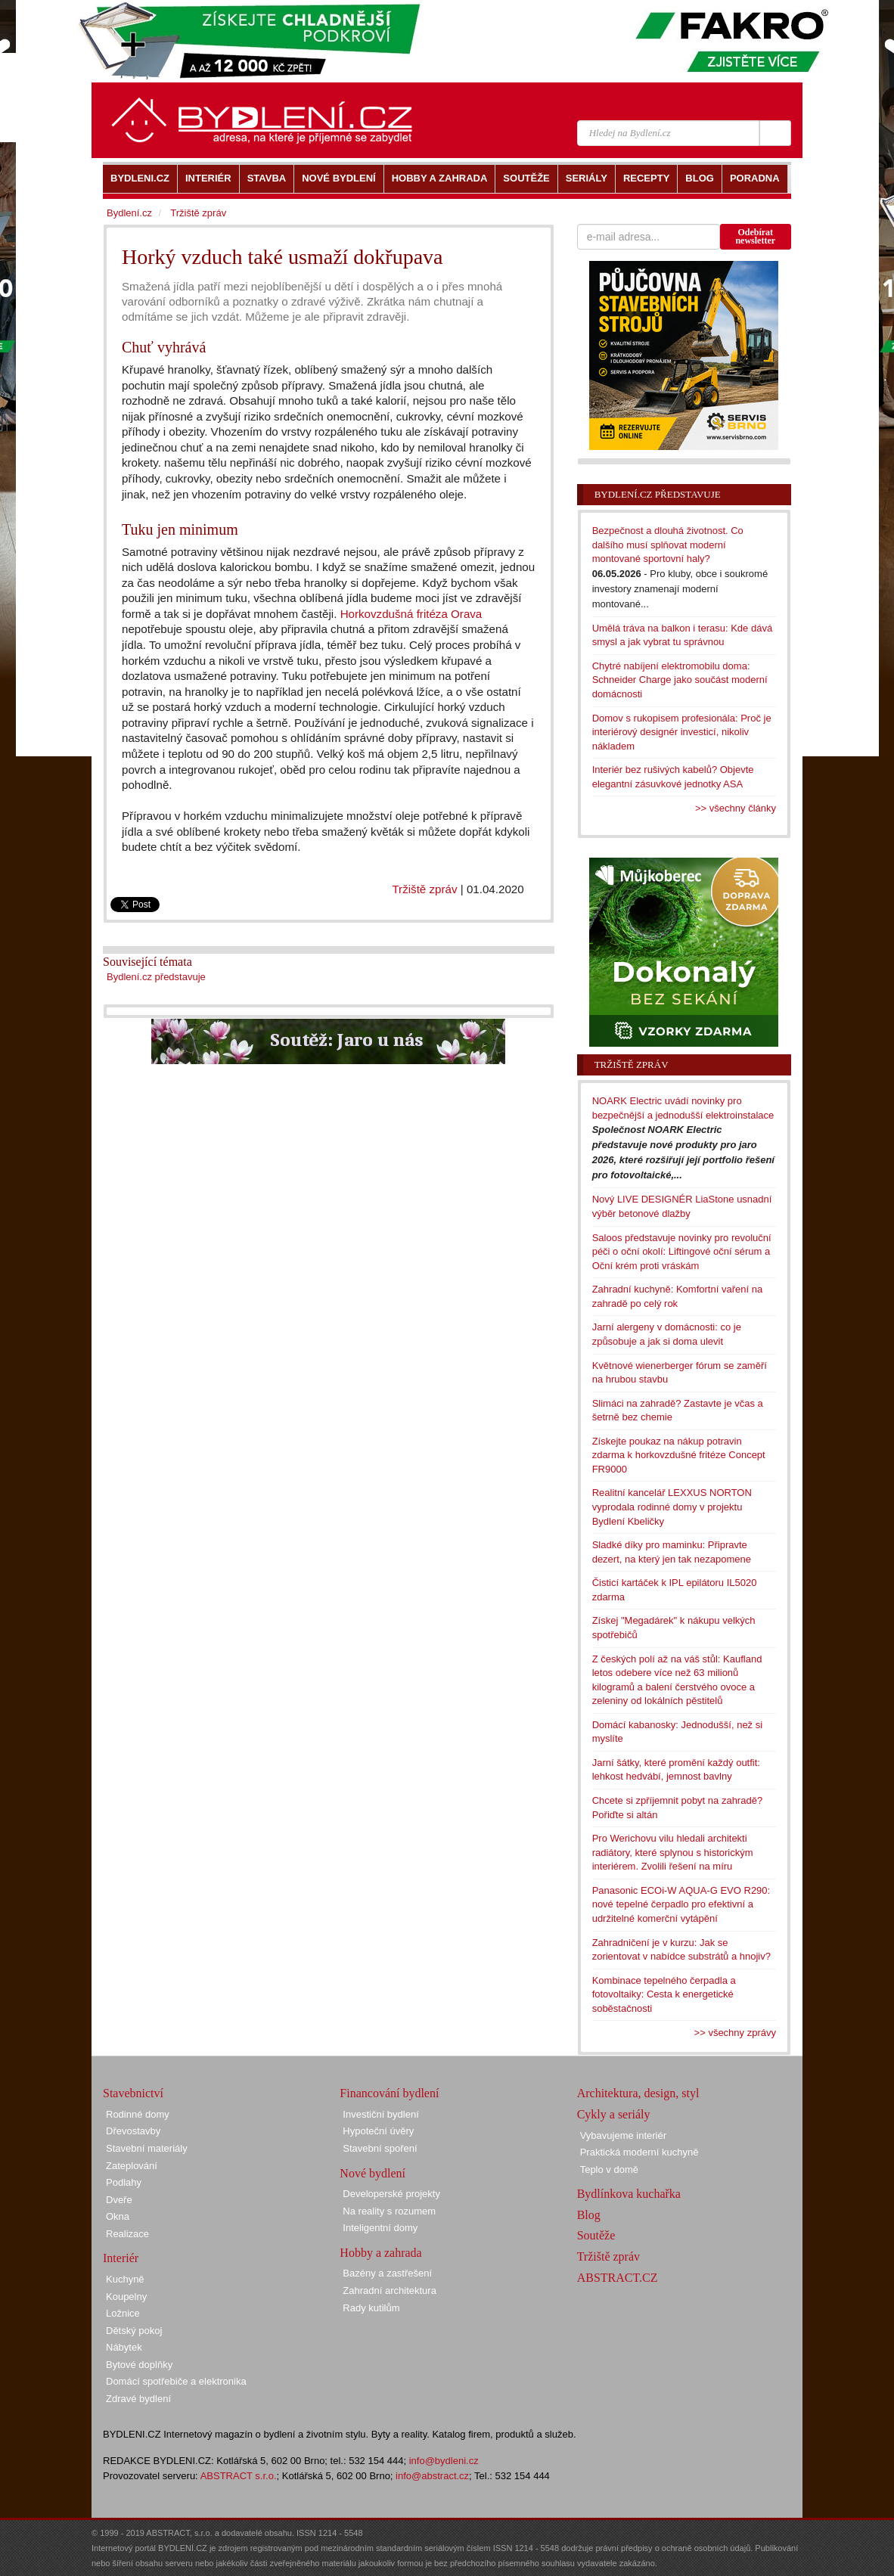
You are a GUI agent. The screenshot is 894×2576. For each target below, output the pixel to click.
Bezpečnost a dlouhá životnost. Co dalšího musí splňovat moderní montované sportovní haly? (667, 544)
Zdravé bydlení (138, 2398)
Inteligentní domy (380, 2227)
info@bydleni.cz (444, 2460)
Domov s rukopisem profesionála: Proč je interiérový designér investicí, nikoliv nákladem (681, 732)
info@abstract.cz (432, 2475)
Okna (117, 2216)
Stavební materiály (147, 2148)
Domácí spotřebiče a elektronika (176, 2381)
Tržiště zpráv (424, 889)
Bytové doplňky (139, 2364)
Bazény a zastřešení (387, 2273)
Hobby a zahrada (380, 2252)
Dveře (119, 2199)
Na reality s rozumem (389, 2211)
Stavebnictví (133, 2093)
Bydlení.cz (129, 213)
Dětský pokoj (134, 2330)
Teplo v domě (609, 2169)
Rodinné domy (137, 2114)
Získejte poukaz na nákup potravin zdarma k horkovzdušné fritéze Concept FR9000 (678, 1455)
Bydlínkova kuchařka (629, 2193)
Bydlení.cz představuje (156, 976)
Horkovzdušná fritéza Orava (411, 613)
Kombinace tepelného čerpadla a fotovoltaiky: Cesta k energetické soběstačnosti (664, 1994)
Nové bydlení (372, 2173)
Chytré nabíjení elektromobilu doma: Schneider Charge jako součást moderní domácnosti (680, 680)
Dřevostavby (133, 2131)
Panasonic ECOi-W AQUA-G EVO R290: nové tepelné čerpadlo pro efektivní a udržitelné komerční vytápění (681, 1904)
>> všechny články (735, 808)
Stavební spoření (380, 2148)
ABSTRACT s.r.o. (238, 2475)
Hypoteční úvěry (378, 2131)
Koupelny (126, 2296)
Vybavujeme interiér (623, 2135)
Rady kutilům (371, 2308)
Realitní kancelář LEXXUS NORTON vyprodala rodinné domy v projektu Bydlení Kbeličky (672, 1506)
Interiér (120, 2258)
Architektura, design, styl (638, 2093)
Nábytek (124, 2347)
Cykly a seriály (613, 2114)
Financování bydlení (389, 2093)
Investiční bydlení (380, 2114)
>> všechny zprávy (735, 2032)
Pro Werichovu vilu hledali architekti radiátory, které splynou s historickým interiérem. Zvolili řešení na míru (672, 1852)
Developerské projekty (391, 2193)
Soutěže (596, 2235)
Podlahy (123, 2182)
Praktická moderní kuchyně (639, 2152)
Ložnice (123, 2313)
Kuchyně (125, 2279)
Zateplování (131, 2165)
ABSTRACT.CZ (617, 2277)
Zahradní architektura (389, 2290)
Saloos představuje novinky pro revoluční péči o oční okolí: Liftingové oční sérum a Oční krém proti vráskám (681, 1251)
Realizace (127, 2233)
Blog (589, 2214)
